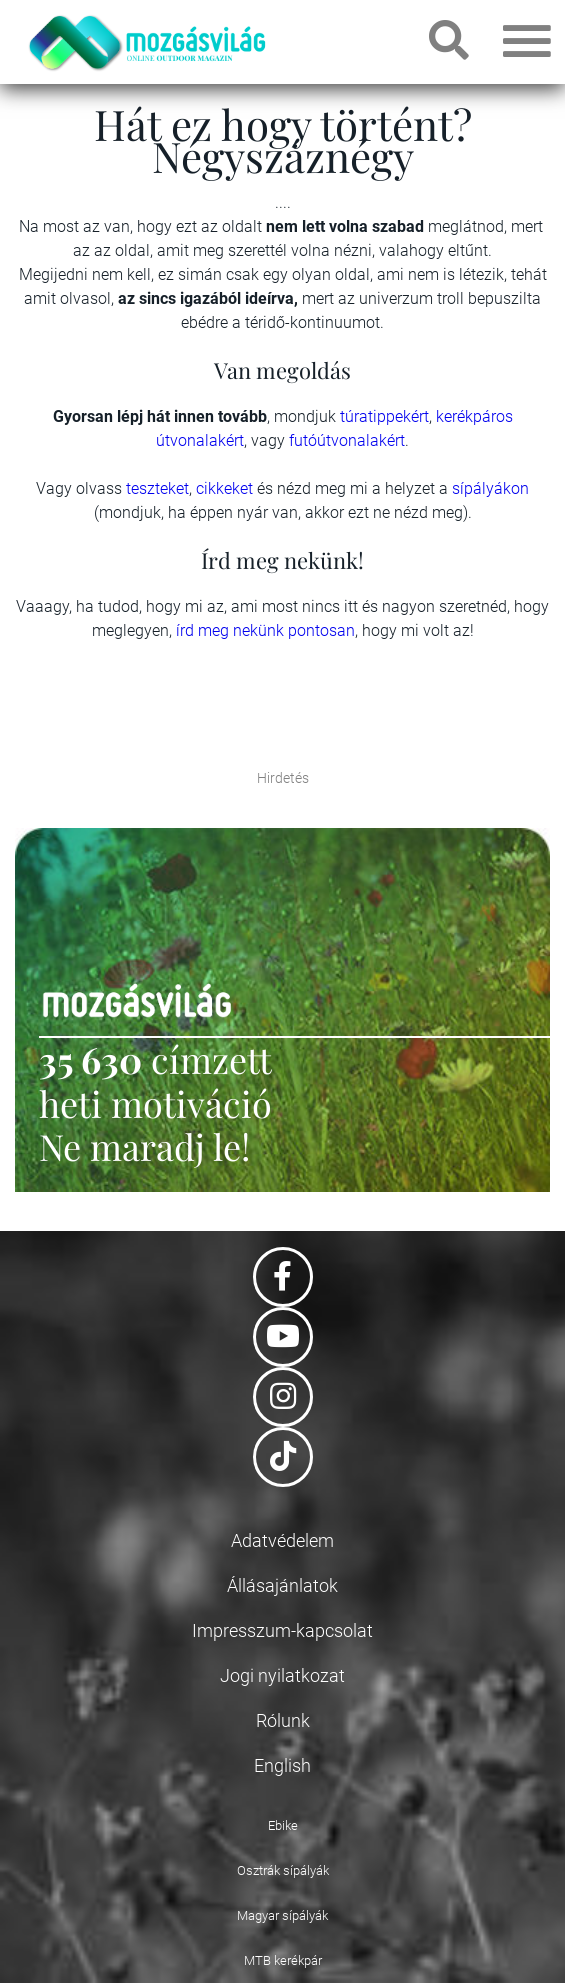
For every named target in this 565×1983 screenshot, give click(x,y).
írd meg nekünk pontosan (265, 630)
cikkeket (226, 488)
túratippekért (384, 416)
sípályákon (490, 488)
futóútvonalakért (347, 440)
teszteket (157, 488)
